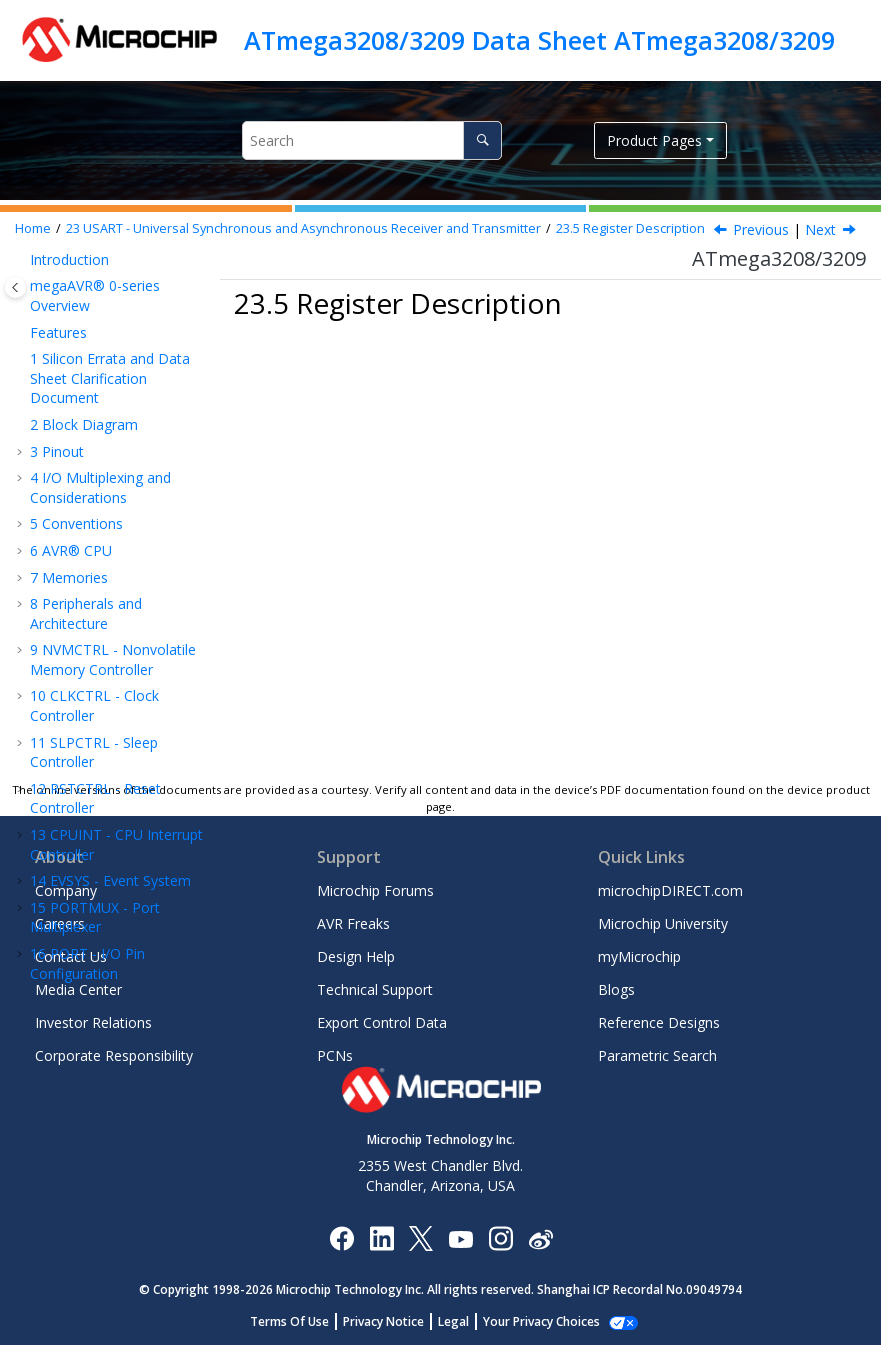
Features (88, 350)
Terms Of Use (300, 1321)
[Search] (482, 140)
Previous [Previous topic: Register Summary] (761, 229)
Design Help (356, 956)
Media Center (78, 989)
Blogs (616, 989)
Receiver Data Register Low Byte (124, 532)
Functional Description (93, 413)
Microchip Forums (375, 890)
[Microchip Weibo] (540, 1238)
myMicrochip (639, 956)
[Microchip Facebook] (341, 1237)
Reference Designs (659, 1022)
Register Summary (119, 449)
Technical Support (375, 989)
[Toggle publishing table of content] (15, 287)
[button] (22, 266)
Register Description (630, 228)
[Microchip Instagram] (500, 1237)
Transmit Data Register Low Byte (126, 625)
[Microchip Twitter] (421, 1237)
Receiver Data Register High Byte (124, 578)
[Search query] (372, 140)
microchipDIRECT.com (670, 890)
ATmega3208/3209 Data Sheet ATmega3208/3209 (539, 40)
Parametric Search (657, 1055)
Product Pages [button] (654, 140)
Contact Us (71, 956)
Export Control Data (382, 1022)
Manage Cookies (541, 1321)
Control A (109, 753)
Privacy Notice (394, 1321)
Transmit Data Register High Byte (126, 671)
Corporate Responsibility (114, 1055)
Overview (89, 377)
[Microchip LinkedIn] (381, 1237)
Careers (60, 923)
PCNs (335, 1055)
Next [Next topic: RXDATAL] (820, 229)
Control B (110, 780)
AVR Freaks (353, 923)
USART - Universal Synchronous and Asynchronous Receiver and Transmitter (303, 228)
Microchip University (663, 923)
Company (66, 890)
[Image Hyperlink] (460, 1238)
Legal (464, 1321)
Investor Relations (93, 1022)
